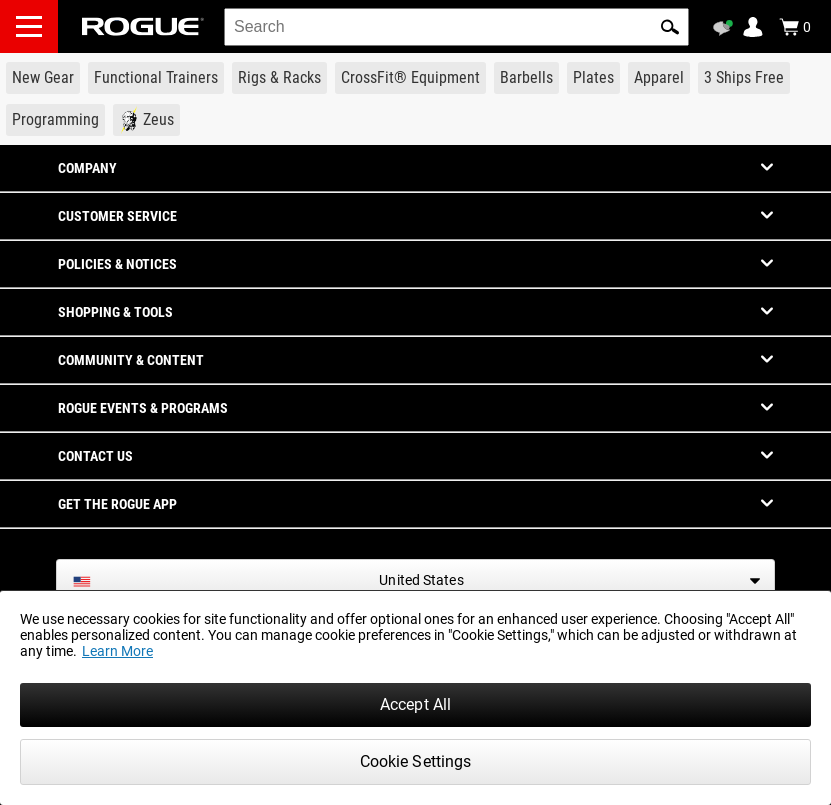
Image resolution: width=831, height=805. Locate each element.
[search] (456, 27)
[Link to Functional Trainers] (156, 78)
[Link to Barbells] (526, 78)
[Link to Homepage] (143, 26)
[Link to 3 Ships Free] (744, 78)
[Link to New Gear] (43, 78)
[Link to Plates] (593, 78)
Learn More (117, 651)
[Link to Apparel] (659, 78)
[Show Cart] (795, 27)
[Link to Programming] (55, 120)
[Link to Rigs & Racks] (279, 78)
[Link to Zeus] (146, 120)
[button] (670, 27)
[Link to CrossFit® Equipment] (410, 78)
